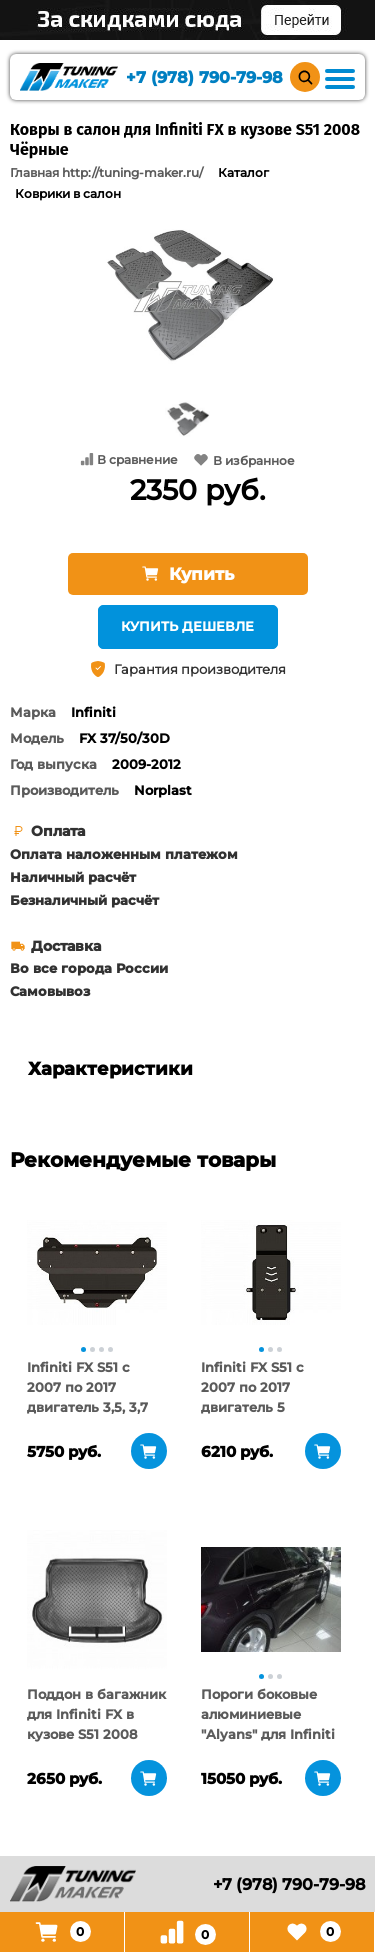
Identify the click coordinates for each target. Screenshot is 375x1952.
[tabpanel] (97, 1272)
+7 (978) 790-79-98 (204, 77)
